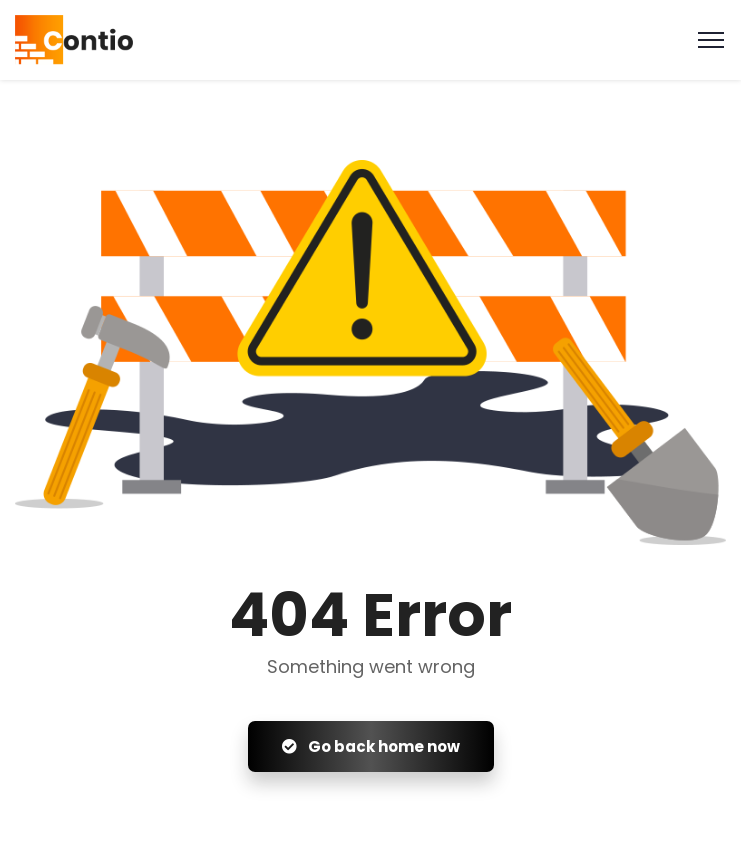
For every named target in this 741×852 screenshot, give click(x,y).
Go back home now (371, 746)
